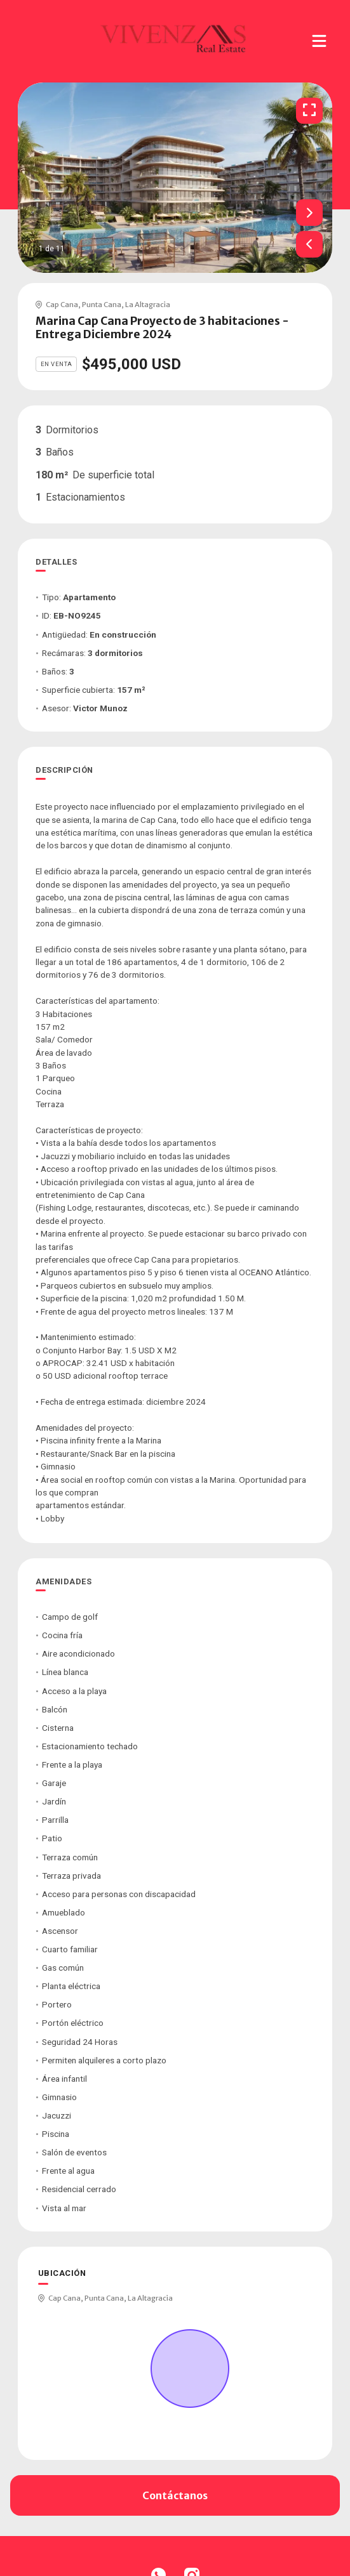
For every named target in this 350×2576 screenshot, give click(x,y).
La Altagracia (147, 304)
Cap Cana (62, 304)
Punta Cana (101, 304)
